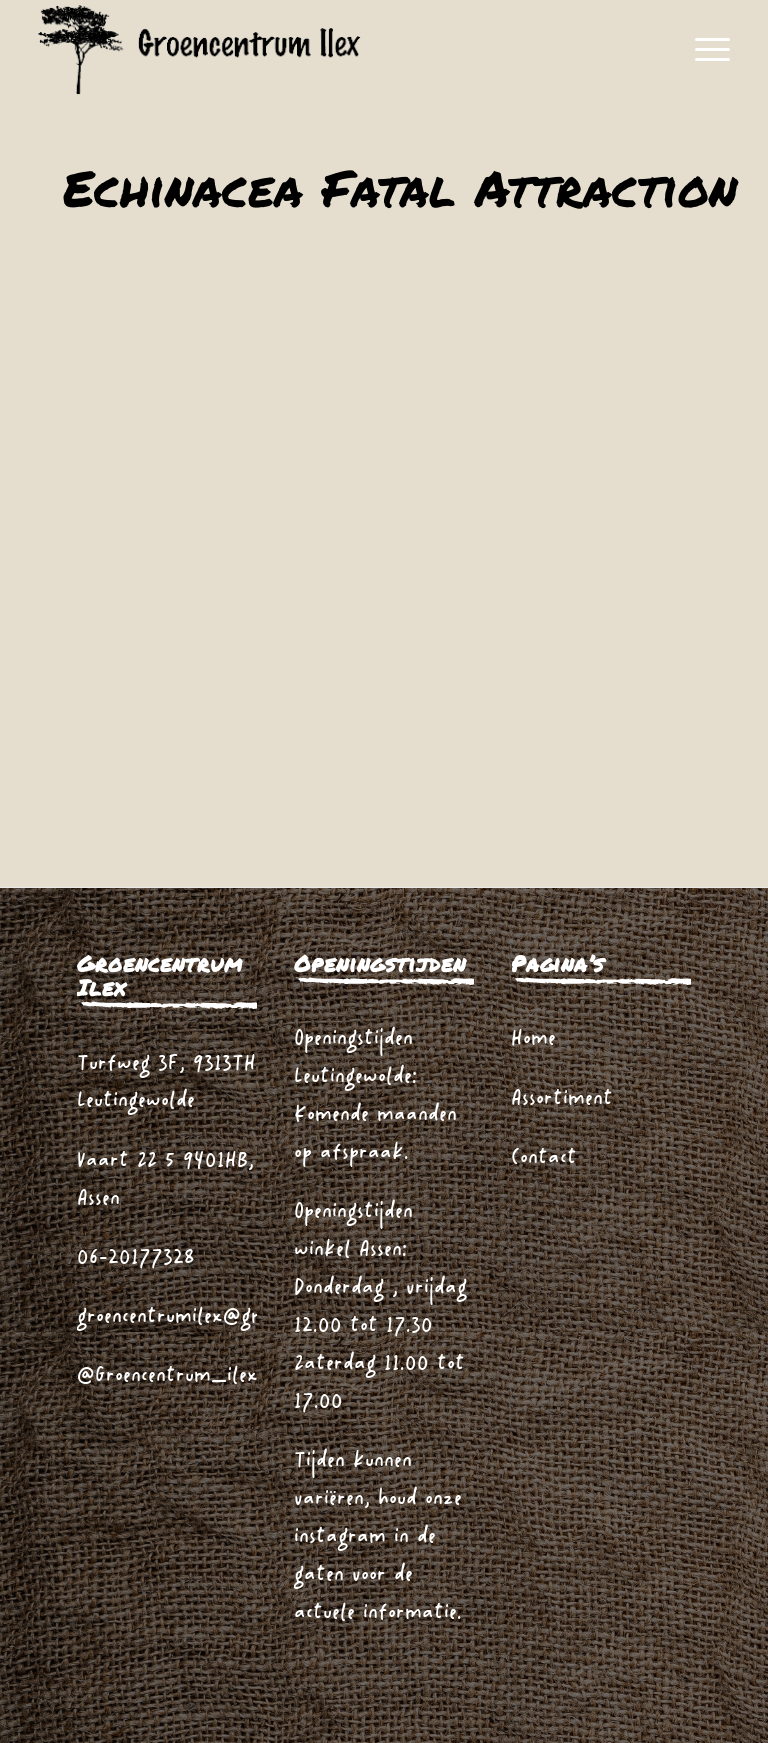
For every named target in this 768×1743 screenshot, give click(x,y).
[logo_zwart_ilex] (199, 50)
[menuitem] (702, 50)
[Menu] (702, 50)
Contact (544, 1158)
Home (533, 1039)
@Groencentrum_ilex (167, 1376)
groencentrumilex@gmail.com (203, 1317)
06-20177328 (136, 1258)
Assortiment (562, 1099)
